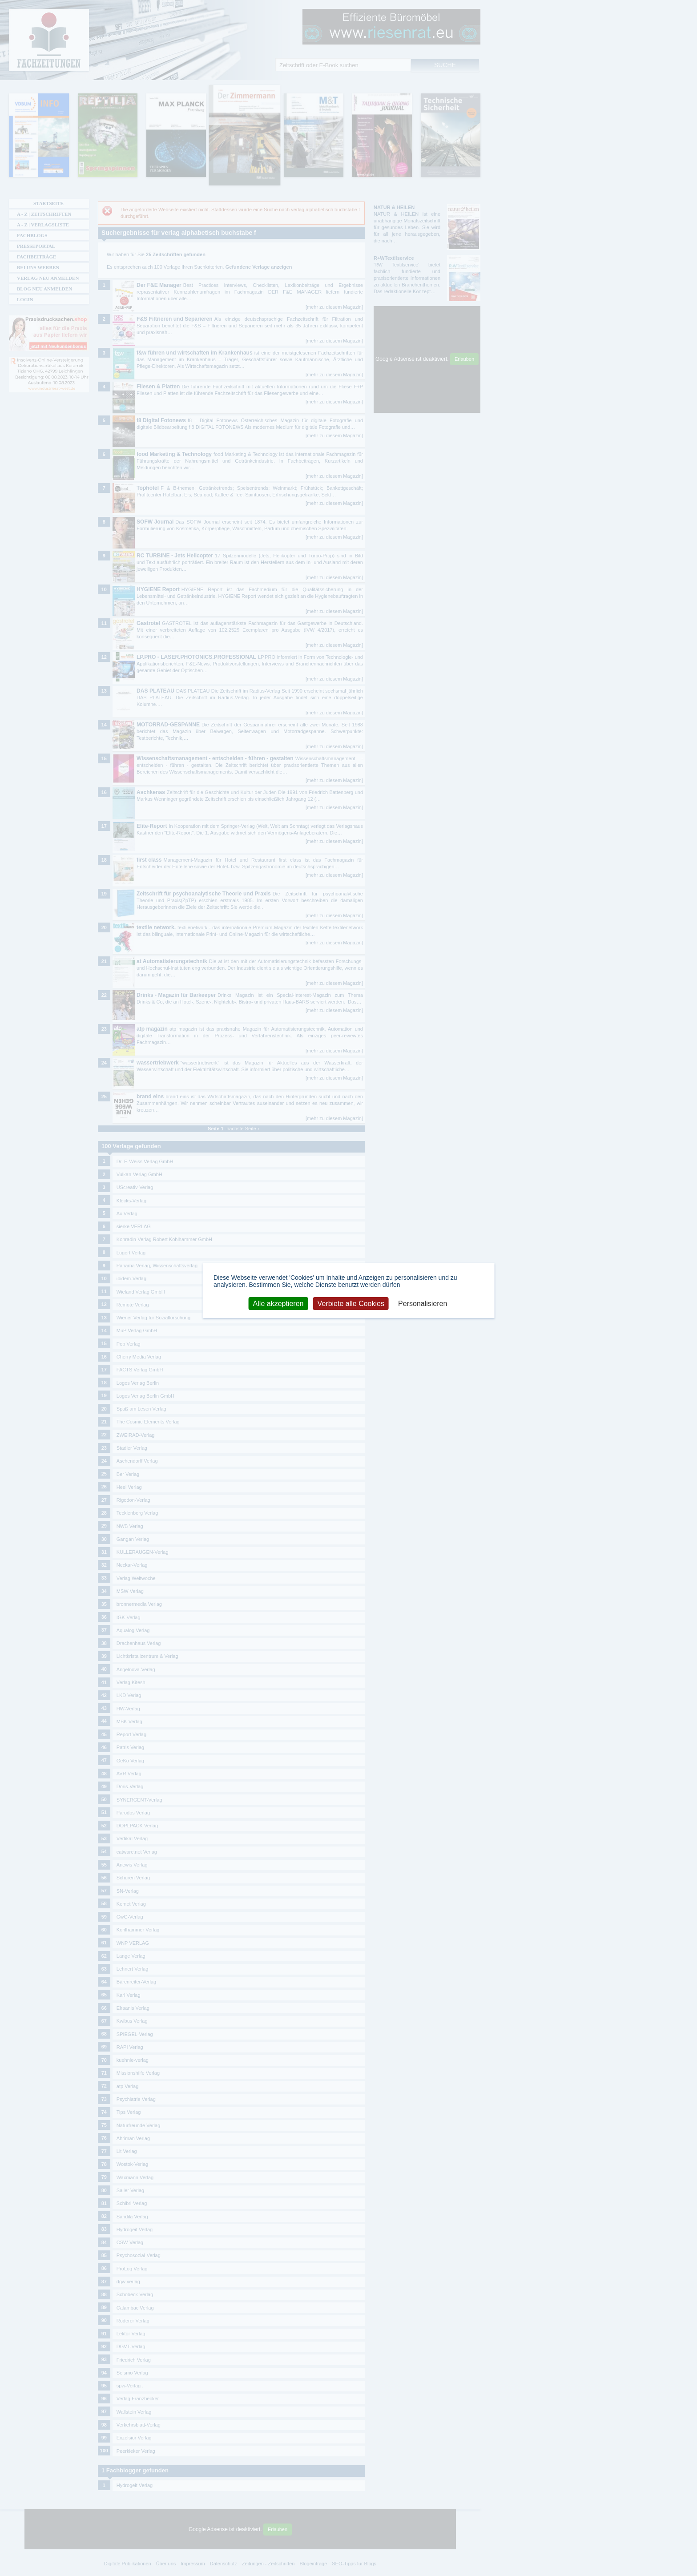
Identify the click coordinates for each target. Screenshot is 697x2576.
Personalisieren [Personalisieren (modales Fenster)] (422, 1303)
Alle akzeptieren (278, 1303)
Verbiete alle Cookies (351, 1303)
